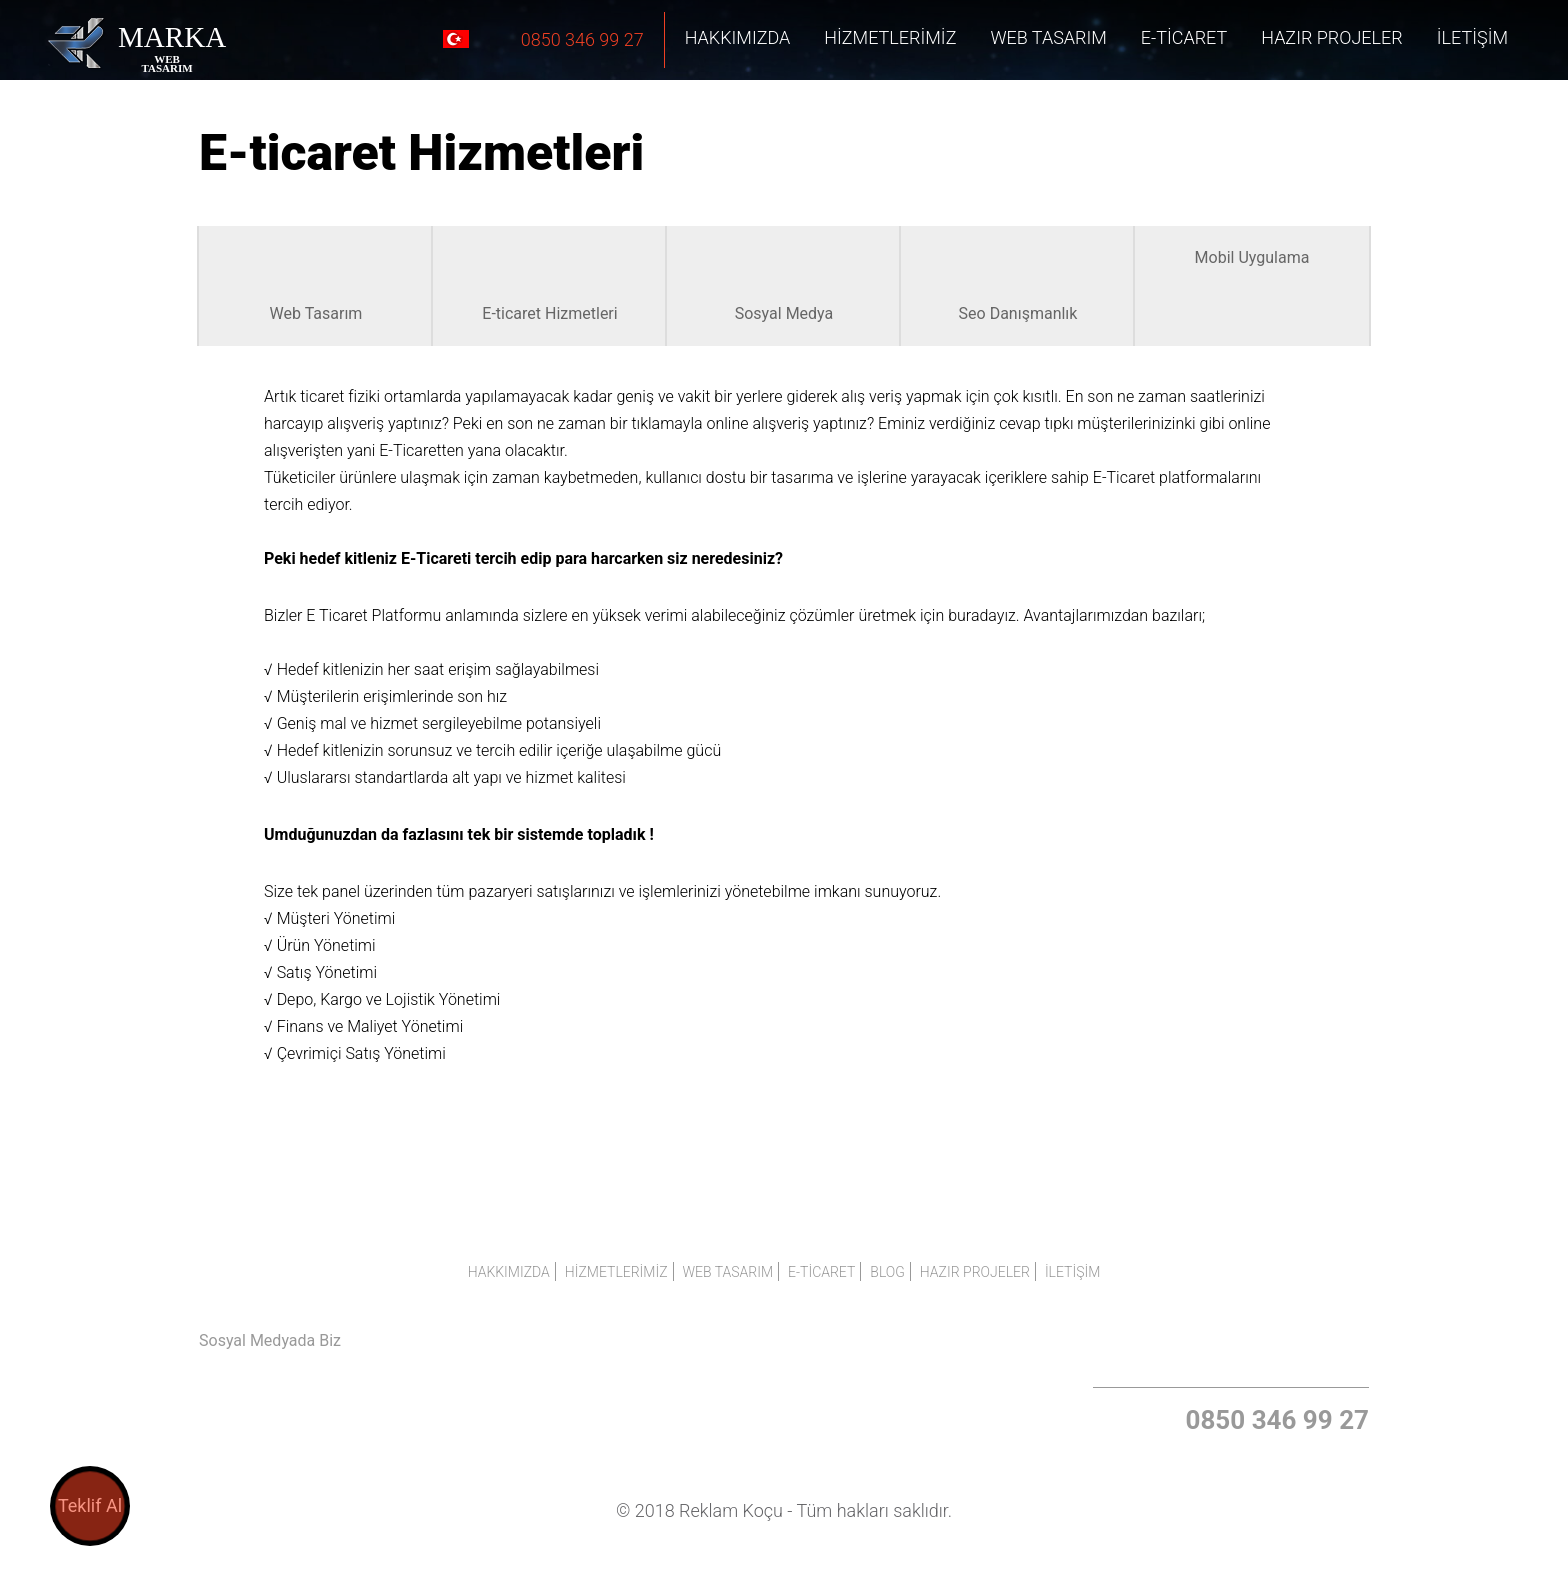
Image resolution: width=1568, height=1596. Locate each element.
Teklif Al (90, 1505)
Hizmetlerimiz (890, 37)
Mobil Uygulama (1252, 257)
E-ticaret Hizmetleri (549, 285)
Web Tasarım (1048, 37)
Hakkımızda (738, 37)
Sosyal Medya (784, 285)
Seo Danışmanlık (1018, 285)
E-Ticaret (1184, 37)
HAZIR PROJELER (1332, 37)
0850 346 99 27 (542, 39)
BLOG (887, 1272)
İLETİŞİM (1472, 37)
